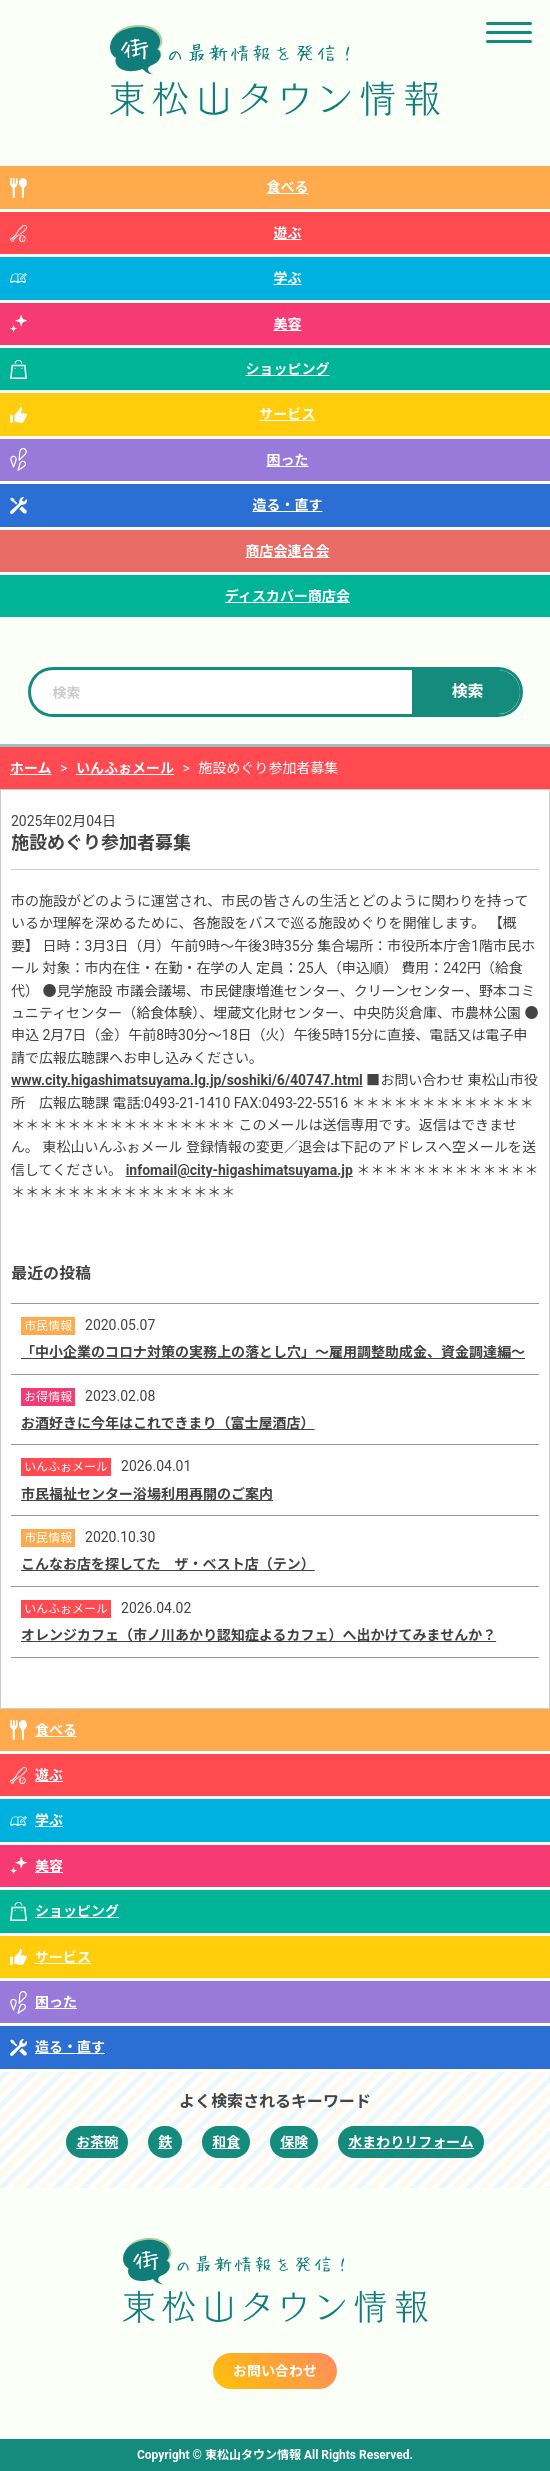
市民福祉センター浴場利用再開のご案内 (147, 1494)
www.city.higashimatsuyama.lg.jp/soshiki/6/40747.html (187, 1080)
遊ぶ (288, 233)
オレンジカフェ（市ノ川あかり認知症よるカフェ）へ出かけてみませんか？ (258, 1635)
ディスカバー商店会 (287, 596)
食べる (288, 187)
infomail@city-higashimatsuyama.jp (239, 1170)
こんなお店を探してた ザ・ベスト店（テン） (168, 1564)
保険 (294, 2142)
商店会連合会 (288, 551)
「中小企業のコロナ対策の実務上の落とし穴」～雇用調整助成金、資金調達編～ (273, 1352)
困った (288, 460)
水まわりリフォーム (411, 2142)
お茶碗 (97, 2142)
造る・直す (288, 505)
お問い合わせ (275, 2371)
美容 (288, 324)
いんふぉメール (125, 768)
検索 (467, 691)
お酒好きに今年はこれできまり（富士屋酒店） (168, 1423)
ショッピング (288, 369)
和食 (226, 2142)
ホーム (31, 768)
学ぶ (288, 278)
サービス (288, 414)
